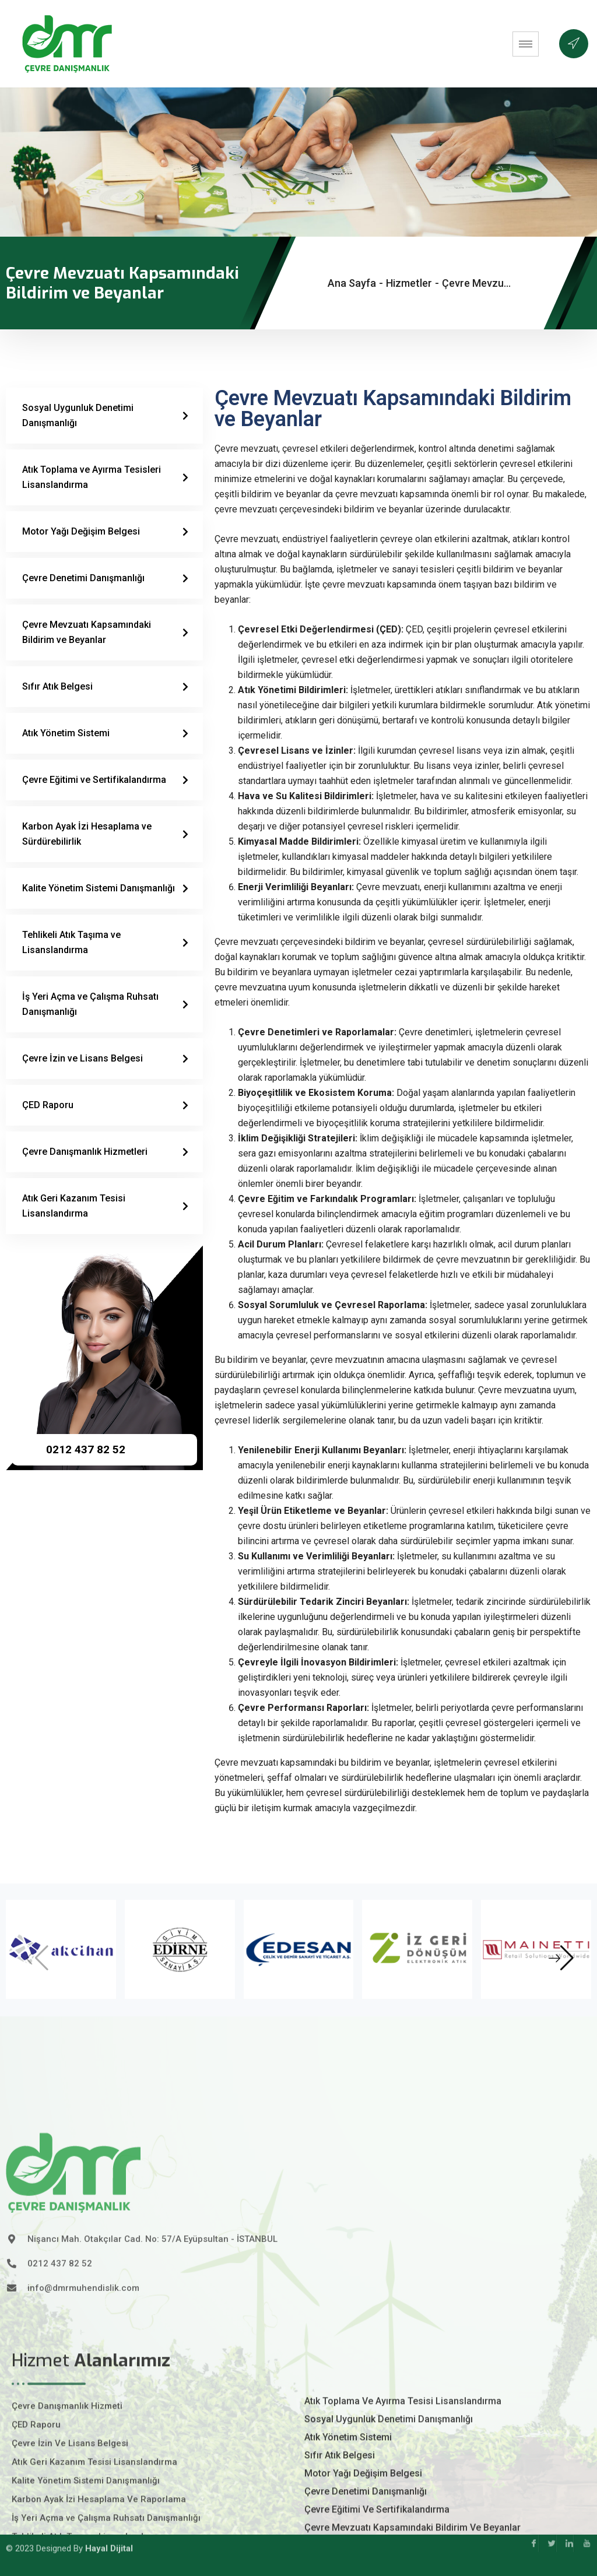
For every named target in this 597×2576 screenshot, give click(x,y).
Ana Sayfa (352, 283)
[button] (561, 1958)
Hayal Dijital (109, 2530)
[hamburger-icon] (525, 44)
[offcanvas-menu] (573, 43)
